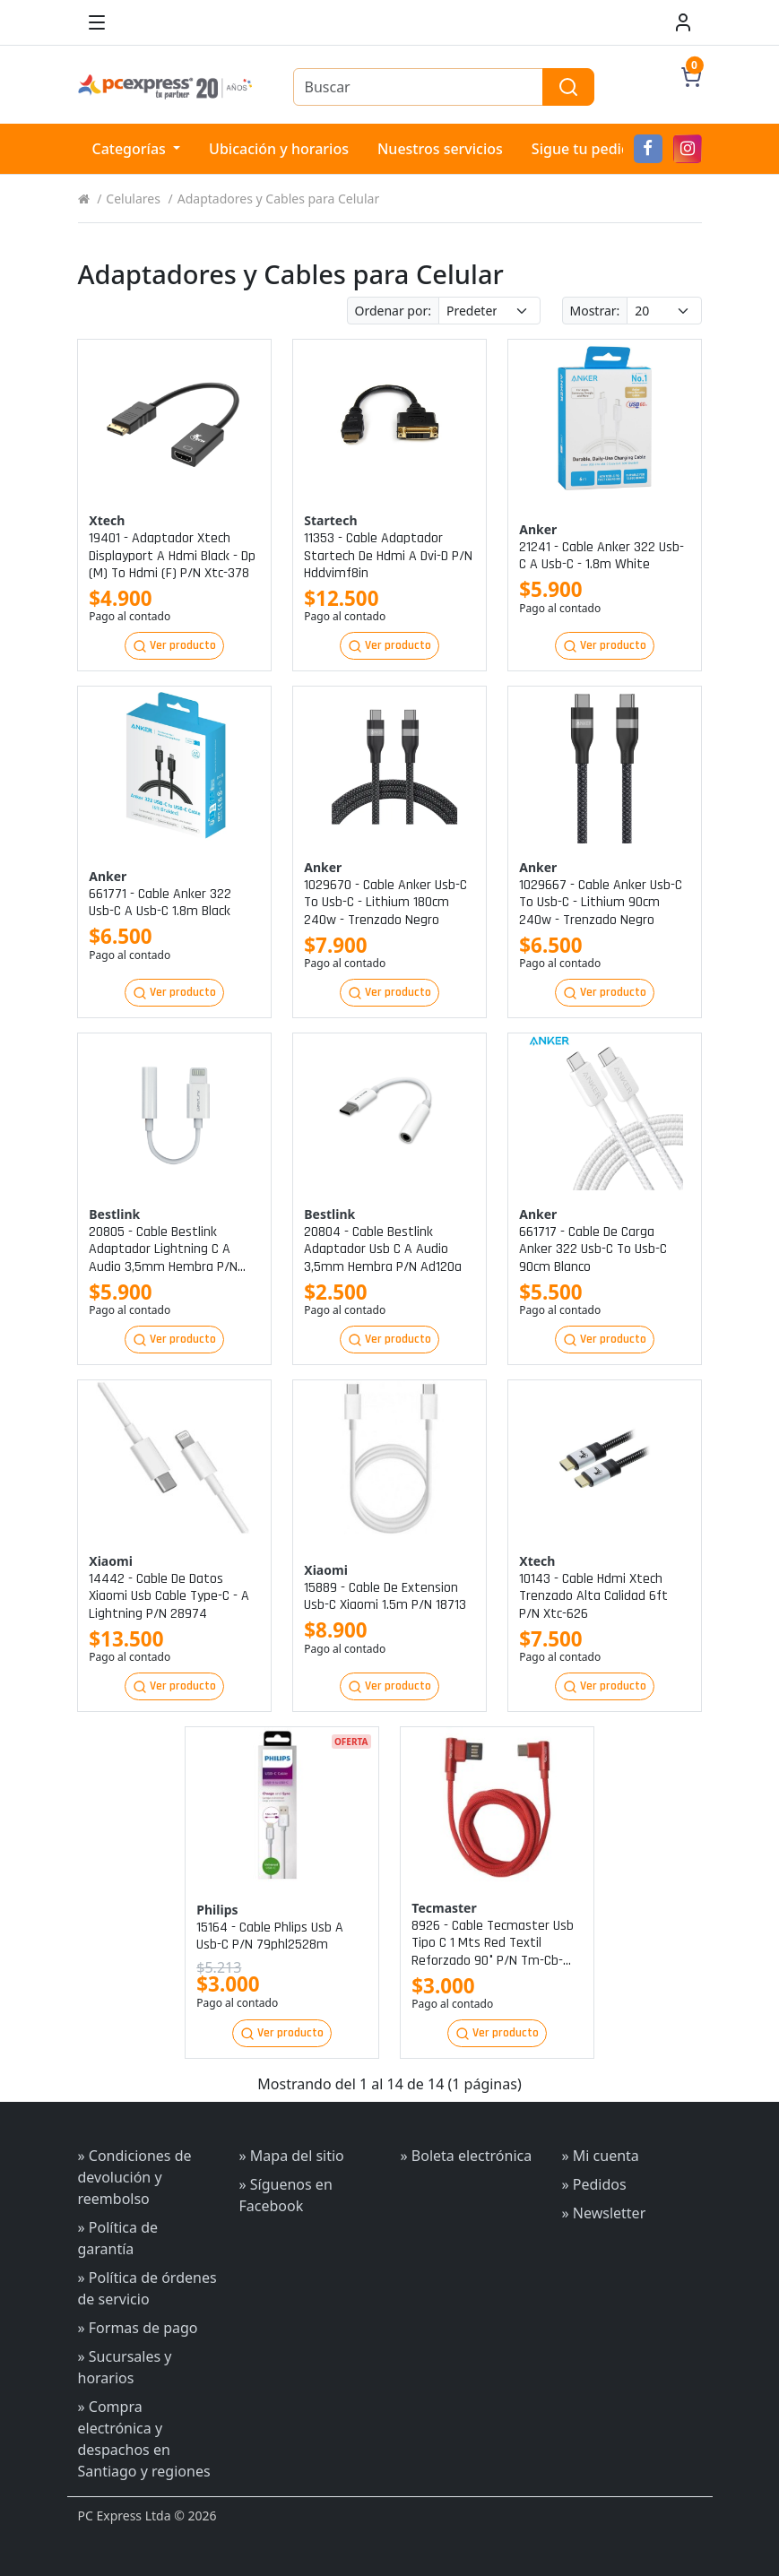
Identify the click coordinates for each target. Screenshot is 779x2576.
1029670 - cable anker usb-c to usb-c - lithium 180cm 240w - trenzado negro (385, 903)
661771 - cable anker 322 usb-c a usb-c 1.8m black (160, 903)
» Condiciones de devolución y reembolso (135, 2177)
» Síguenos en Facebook (286, 2195)
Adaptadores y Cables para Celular (278, 198)
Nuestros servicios (440, 149)
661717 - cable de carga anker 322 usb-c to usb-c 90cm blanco (593, 1249)
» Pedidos (594, 2184)
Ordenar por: (393, 310)
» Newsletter (604, 2213)
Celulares (133, 198)
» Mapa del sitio (291, 2155)
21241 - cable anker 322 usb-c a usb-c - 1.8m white (601, 556)
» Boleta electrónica (466, 2155)
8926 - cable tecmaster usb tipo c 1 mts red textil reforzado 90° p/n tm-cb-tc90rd (492, 1943)
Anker (538, 529)
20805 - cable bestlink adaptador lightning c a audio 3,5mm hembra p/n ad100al (163, 1249)
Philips (217, 1909)
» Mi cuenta (600, 2155)
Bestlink (114, 1214)
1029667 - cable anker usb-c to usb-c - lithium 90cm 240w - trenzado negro (600, 903)
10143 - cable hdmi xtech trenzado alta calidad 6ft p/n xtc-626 (593, 1596)
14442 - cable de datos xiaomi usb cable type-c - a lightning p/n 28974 (169, 1596)
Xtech (107, 520)
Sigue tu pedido (585, 149)
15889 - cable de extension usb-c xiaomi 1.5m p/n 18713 (385, 1596)
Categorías (131, 149)
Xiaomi (111, 1560)
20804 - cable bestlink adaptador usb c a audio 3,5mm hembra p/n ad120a (383, 1249)
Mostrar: (595, 310)
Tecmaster (443, 1907)
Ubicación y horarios (279, 149)
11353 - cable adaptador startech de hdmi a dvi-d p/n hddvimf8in (388, 556)
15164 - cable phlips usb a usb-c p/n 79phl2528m (269, 1936)
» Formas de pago (138, 2328)
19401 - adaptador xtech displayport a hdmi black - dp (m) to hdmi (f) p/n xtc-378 (172, 556)
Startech (330, 520)
